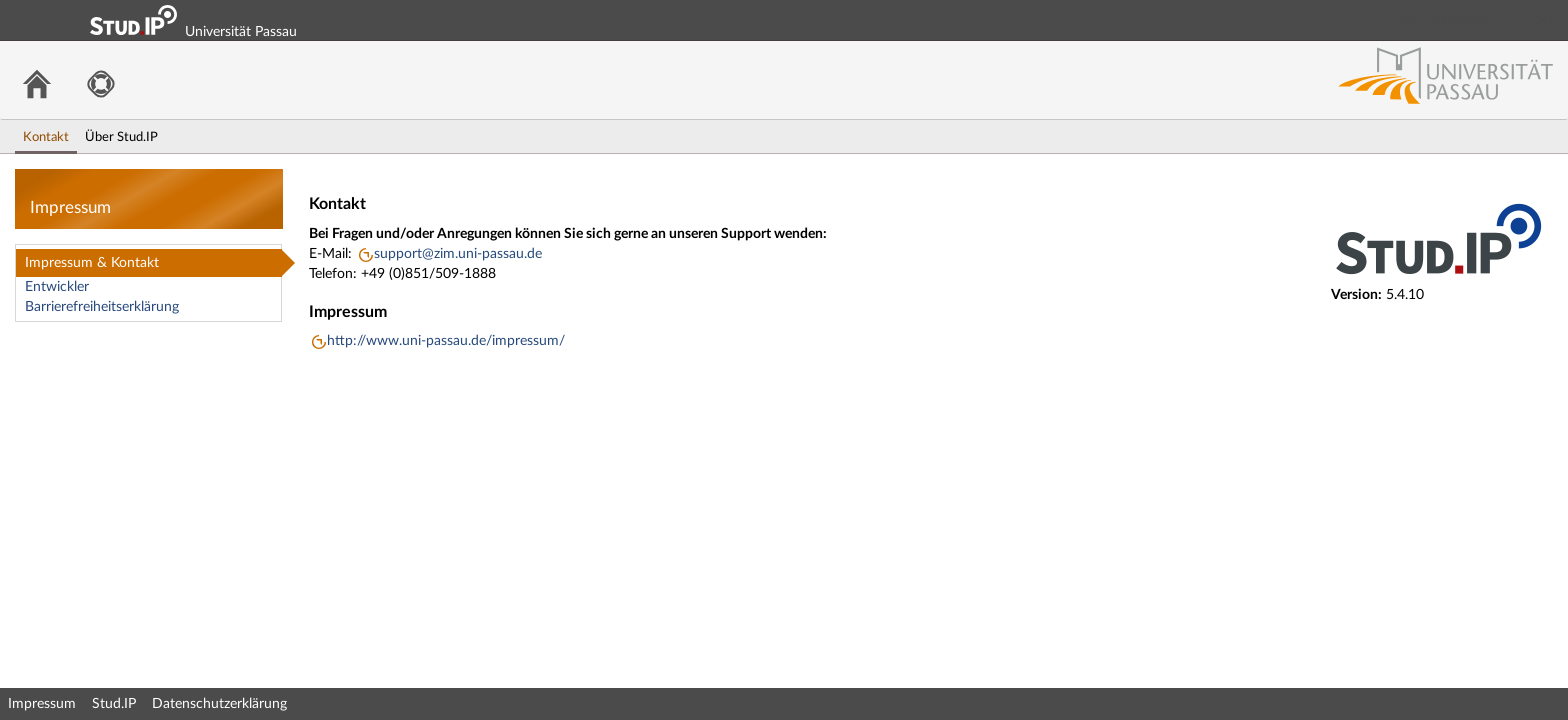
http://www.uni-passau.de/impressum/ (446, 341)
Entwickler (57, 287)
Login (1544, 20)
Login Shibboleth (1441, 20)
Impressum (42, 704)
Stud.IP (114, 704)
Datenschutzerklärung (219, 704)
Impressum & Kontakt (92, 263)
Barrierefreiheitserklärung (102, 307)
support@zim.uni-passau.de (458, 254)
